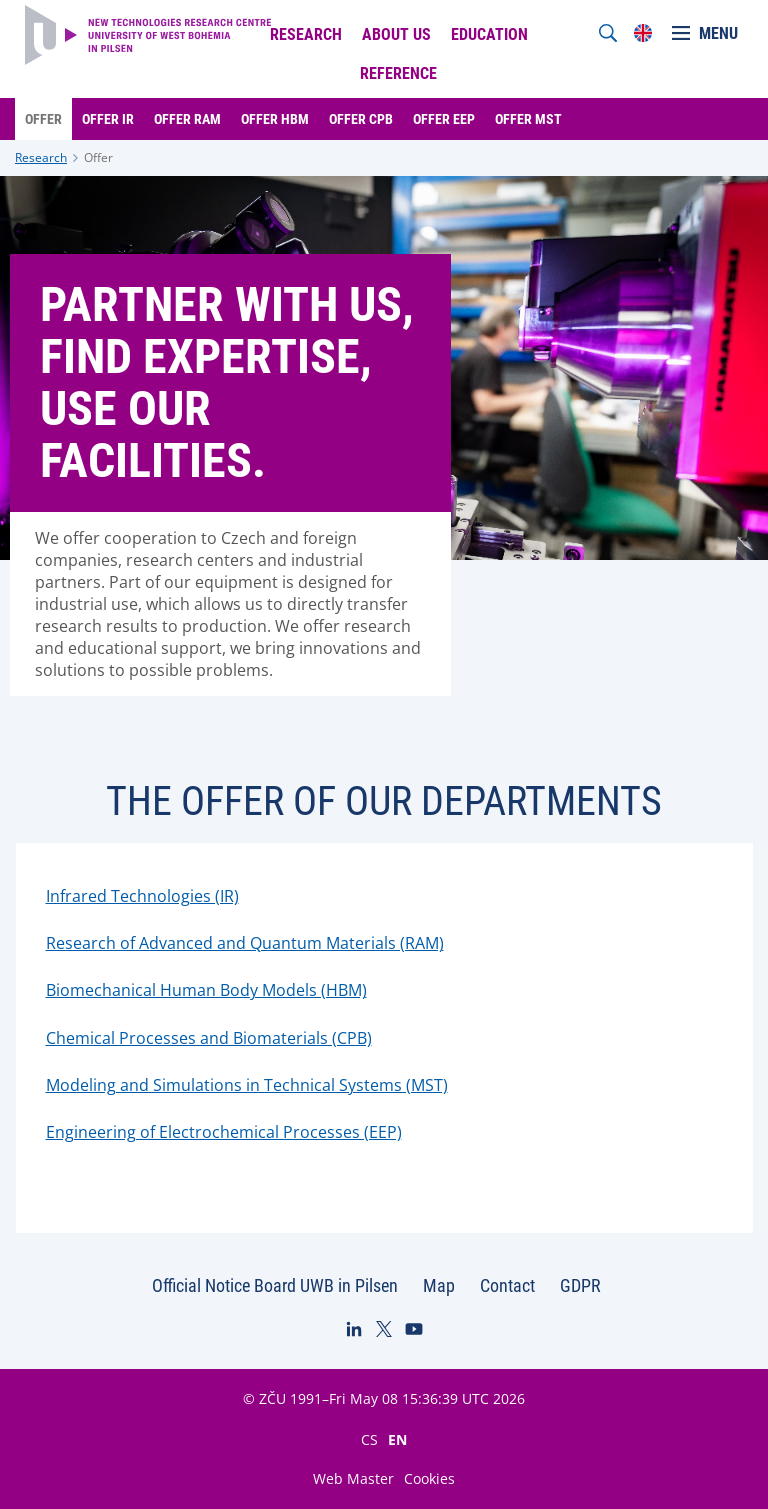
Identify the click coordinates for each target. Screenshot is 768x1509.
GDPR (580, 1285)
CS (369, 1439)
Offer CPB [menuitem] (361, 119)
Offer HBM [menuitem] (275, 119)
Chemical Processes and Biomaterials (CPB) (209, 1038)
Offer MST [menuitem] (528, 119)
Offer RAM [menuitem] (187, 119)
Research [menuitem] (306, 34)
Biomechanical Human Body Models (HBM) (206, 990)
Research (41, 157)
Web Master (353, 1478)
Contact (507, 1285)
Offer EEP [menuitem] (444, 119)
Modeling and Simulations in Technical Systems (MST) (247, 1085)
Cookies (429, 1478)
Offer (98, 157)
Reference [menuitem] (398, 73)
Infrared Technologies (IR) (142, 896)
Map (439, 1285)
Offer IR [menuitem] (108, 119)
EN (397, 1439)
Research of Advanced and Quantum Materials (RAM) (245, 943)
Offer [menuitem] (43, 119)
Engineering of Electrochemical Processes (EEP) (224, 1132)
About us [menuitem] (396, 34)
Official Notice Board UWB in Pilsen (275, 1285)
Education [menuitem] (489, 34)
